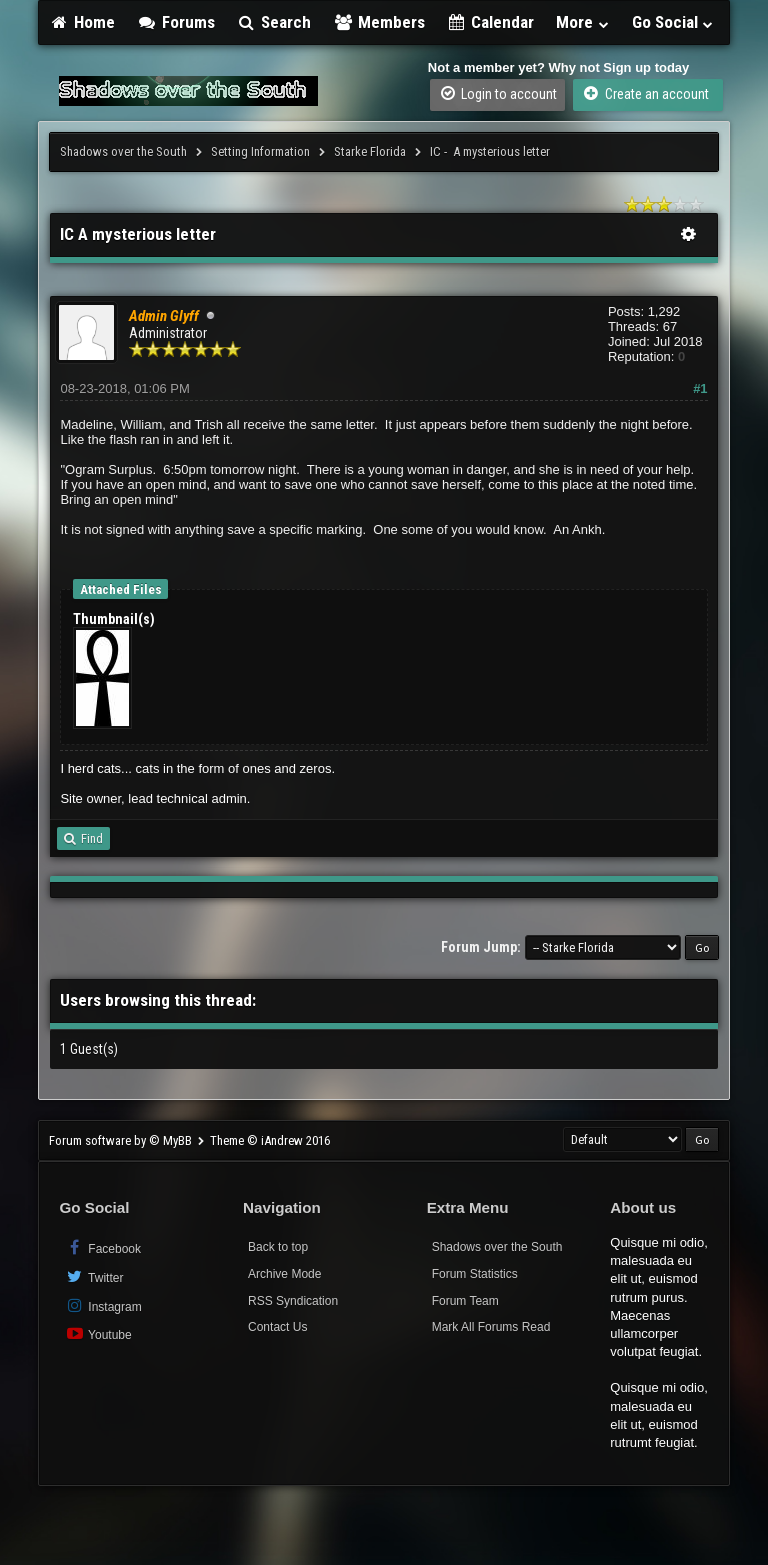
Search (274, 22)
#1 (700, 388)
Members (379, 22)
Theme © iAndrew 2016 (270, 1140)
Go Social (673, 22)
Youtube (97, 1333)
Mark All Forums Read (491, 1327)
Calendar (491, 22)
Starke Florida (370, 151)
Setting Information (260, 151)
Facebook (102, 1247)
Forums (176, 22)
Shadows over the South (123, 151)
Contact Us (277, 1327)
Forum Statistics (475, 1274)
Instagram (102, 1305)
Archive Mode (284, 1274)
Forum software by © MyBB (122, 1140)
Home (82, 22)
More (583, 22)
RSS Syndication (293, 1301)
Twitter (93, 1276)
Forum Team (465, 1301)
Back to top (278, 1247)
